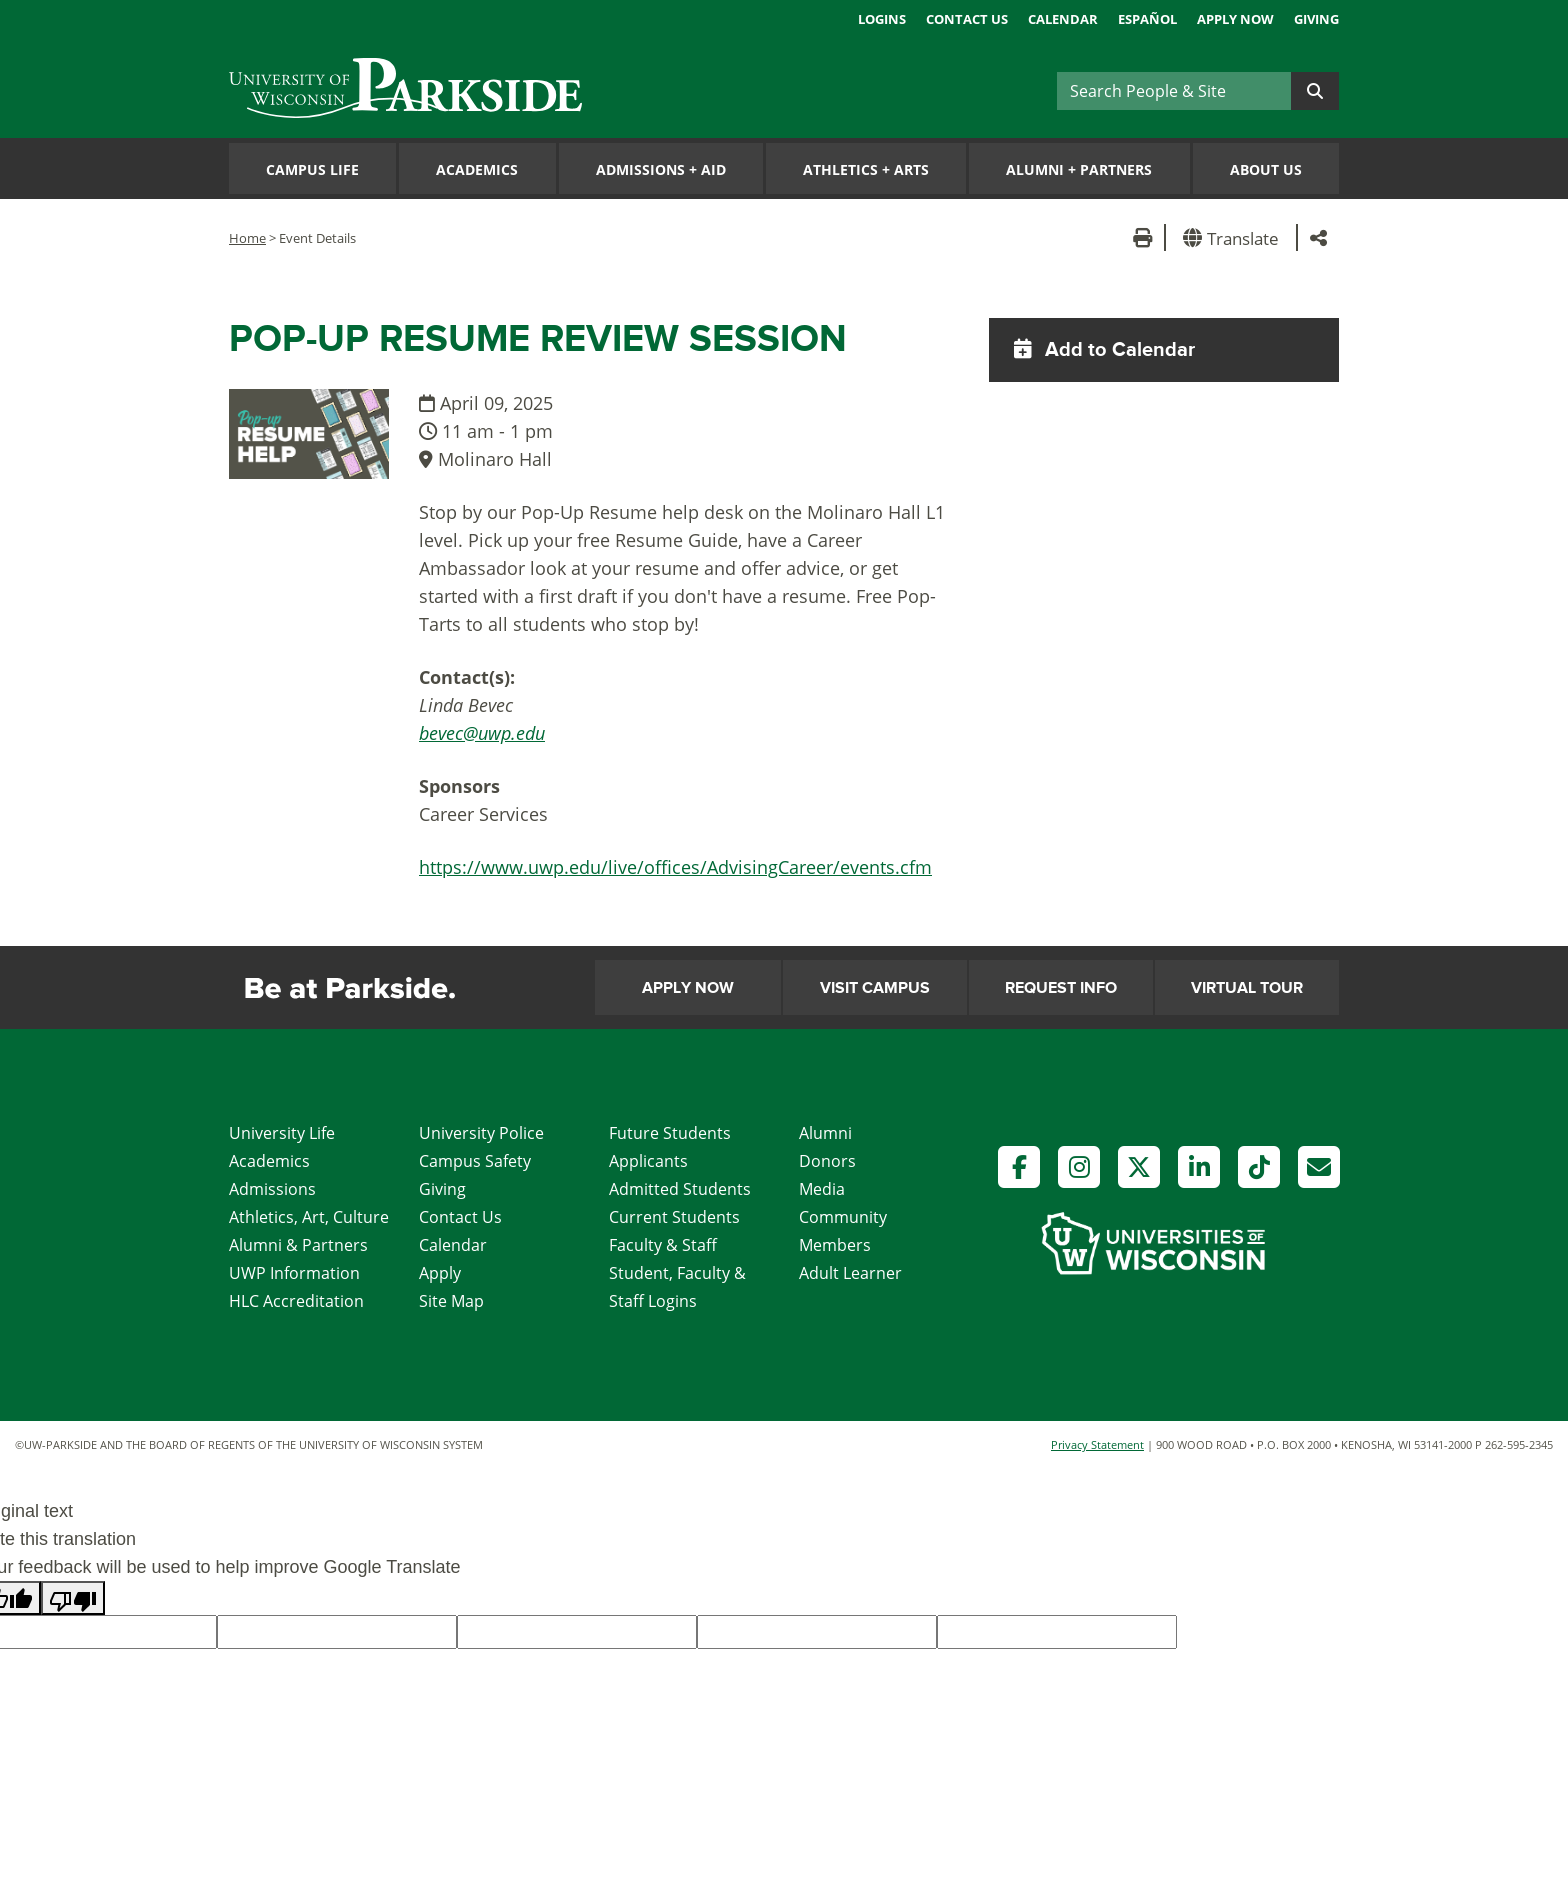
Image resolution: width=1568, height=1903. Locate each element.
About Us (1266, 169)
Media (822, 1189)
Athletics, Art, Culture (309, 1217)
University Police (481, 1133)
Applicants (648, 1161)
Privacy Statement (1097, 1444)
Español (1147, 19)
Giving (1316, 19)
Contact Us (967, 19)
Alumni (825, 1133)
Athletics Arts (866, 169)
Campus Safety (475, 1161)
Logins (882, 19)
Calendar (1063, 19)
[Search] (1174, 91)
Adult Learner (850, 1273)
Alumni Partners (1079, 169)
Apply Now (1235, 19)
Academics (477, 169)
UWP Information (294, 1273)
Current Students (674, 1217)
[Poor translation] (73, 1598)
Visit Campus (875, 988)
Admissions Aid (661, 169)
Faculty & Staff (663, 1245)
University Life (282, 1133)
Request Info (1061, 988)
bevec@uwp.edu (482, 733)
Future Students (670, 1133)
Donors (827, 1161)
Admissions (272, 1189)
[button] (1234, 237)
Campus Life (312, 169)
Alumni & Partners (298, 1245)
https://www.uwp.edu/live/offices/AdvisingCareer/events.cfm (675, 867)
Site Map (451, 1301)
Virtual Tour (1247, 988)
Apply (440, 1273)
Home (247, 238)
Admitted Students (680, 1189)
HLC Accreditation (296, 1301)
